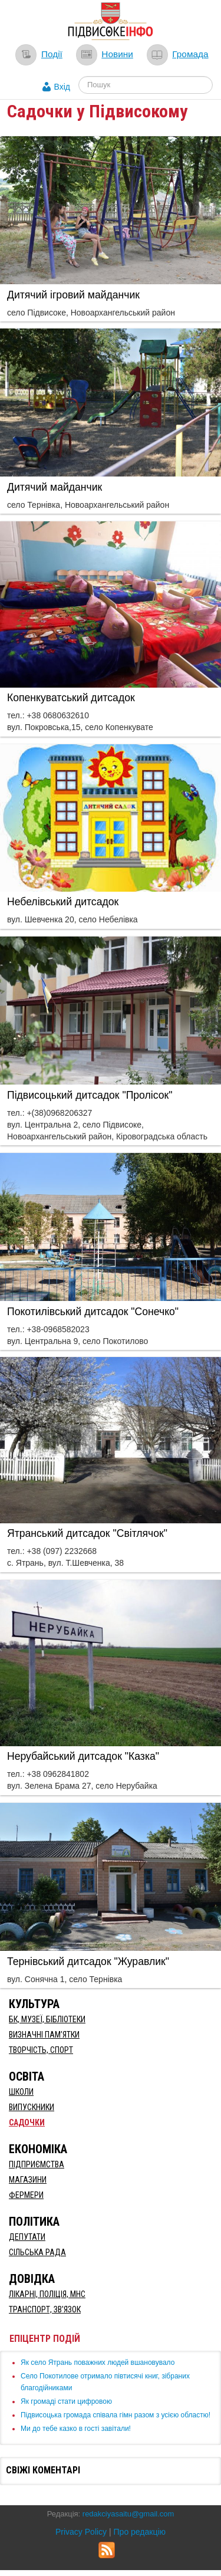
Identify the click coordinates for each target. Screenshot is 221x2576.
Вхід (62, 86)
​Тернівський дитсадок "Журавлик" (88, 1961)
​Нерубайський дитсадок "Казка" (83, 1756)
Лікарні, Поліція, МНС (47, 2294)
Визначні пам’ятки (44, 2034)
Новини (117, 54)
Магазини (28, 2179)
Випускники (31, 2107)
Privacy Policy (81, 2531)
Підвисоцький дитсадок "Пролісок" (89, 1095)
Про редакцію (140, 2531)
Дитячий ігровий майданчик (73, 295)
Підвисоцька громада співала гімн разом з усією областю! (115, 2415)
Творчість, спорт (41, 2050)
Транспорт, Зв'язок (45, 2309)
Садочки (27, 2122)
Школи (21, 2092)
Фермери (26, 2195)
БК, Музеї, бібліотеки (47, 2019)
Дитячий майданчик (54, 487)
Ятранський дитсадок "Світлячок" (87, 1533)
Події (51, 54)
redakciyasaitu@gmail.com (128, 2513)
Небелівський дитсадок (62, 902)
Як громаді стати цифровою (66, 2401)
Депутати (27, 2237)
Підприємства (36, 2164)
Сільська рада (37, 2252)
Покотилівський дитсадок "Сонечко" (93, 1311)
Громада (190, 54)
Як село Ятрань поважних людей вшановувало (97, 2362)
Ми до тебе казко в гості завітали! (76, 2428)
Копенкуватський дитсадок (71, 698)
